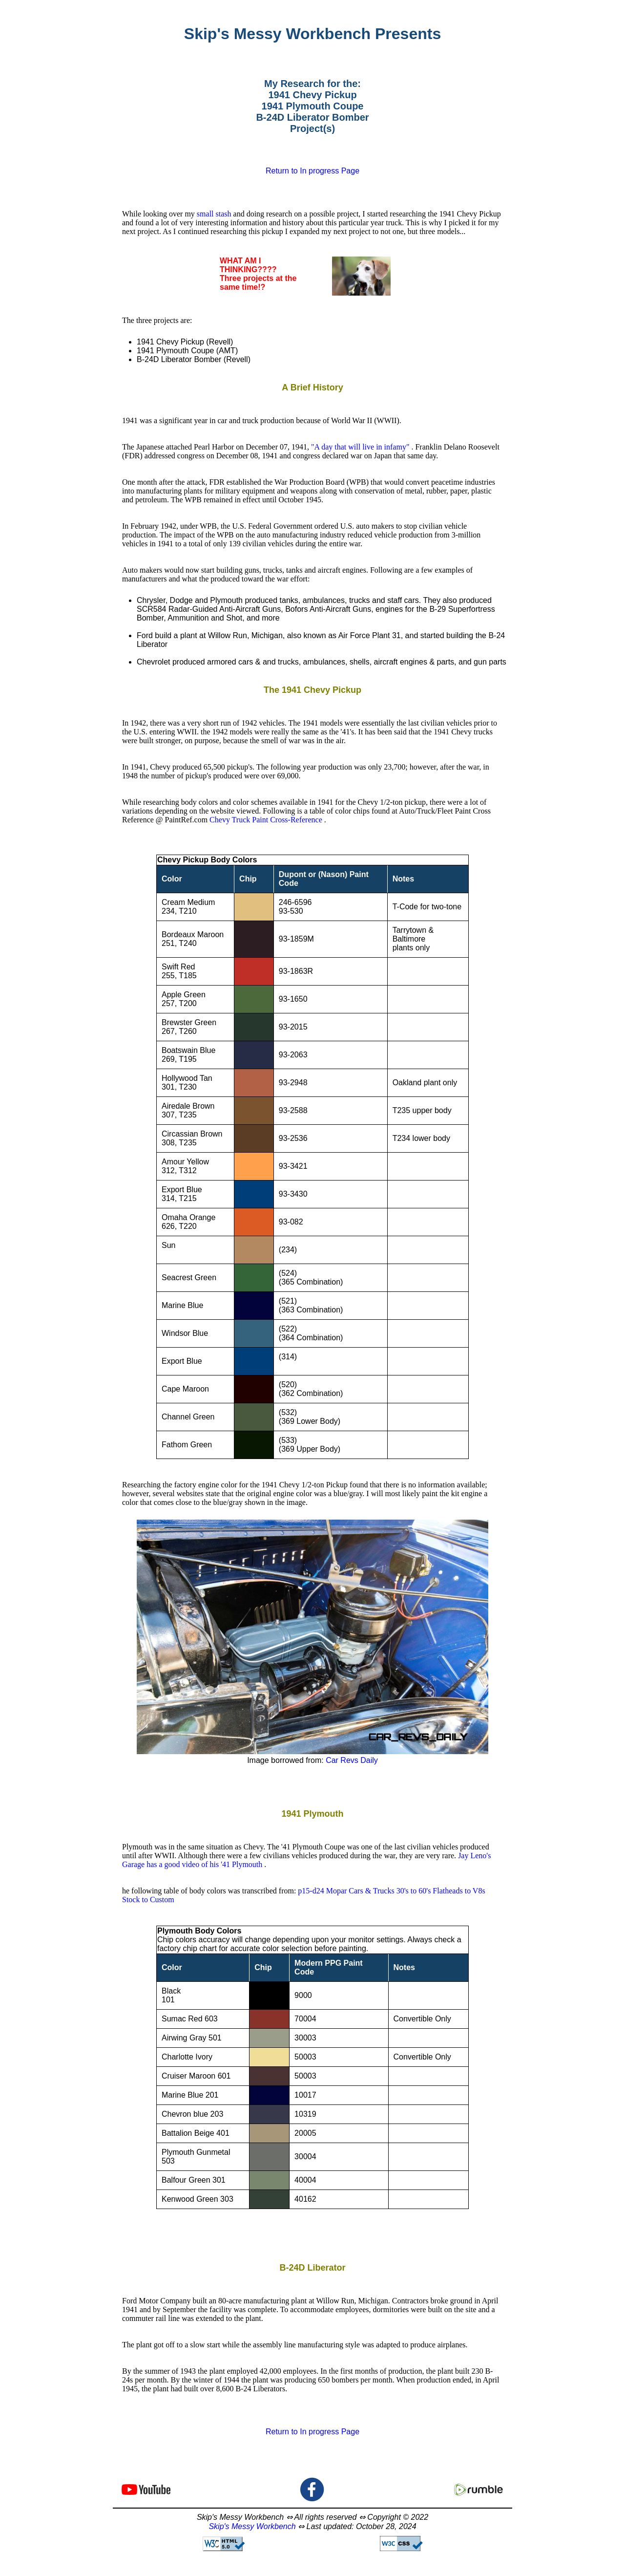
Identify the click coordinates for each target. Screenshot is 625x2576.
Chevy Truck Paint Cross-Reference (266, 820)
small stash (215, 214)
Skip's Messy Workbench (251, 2526)
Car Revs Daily (352, 1760)
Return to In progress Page (312, 171)
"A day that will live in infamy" (361, 447)
